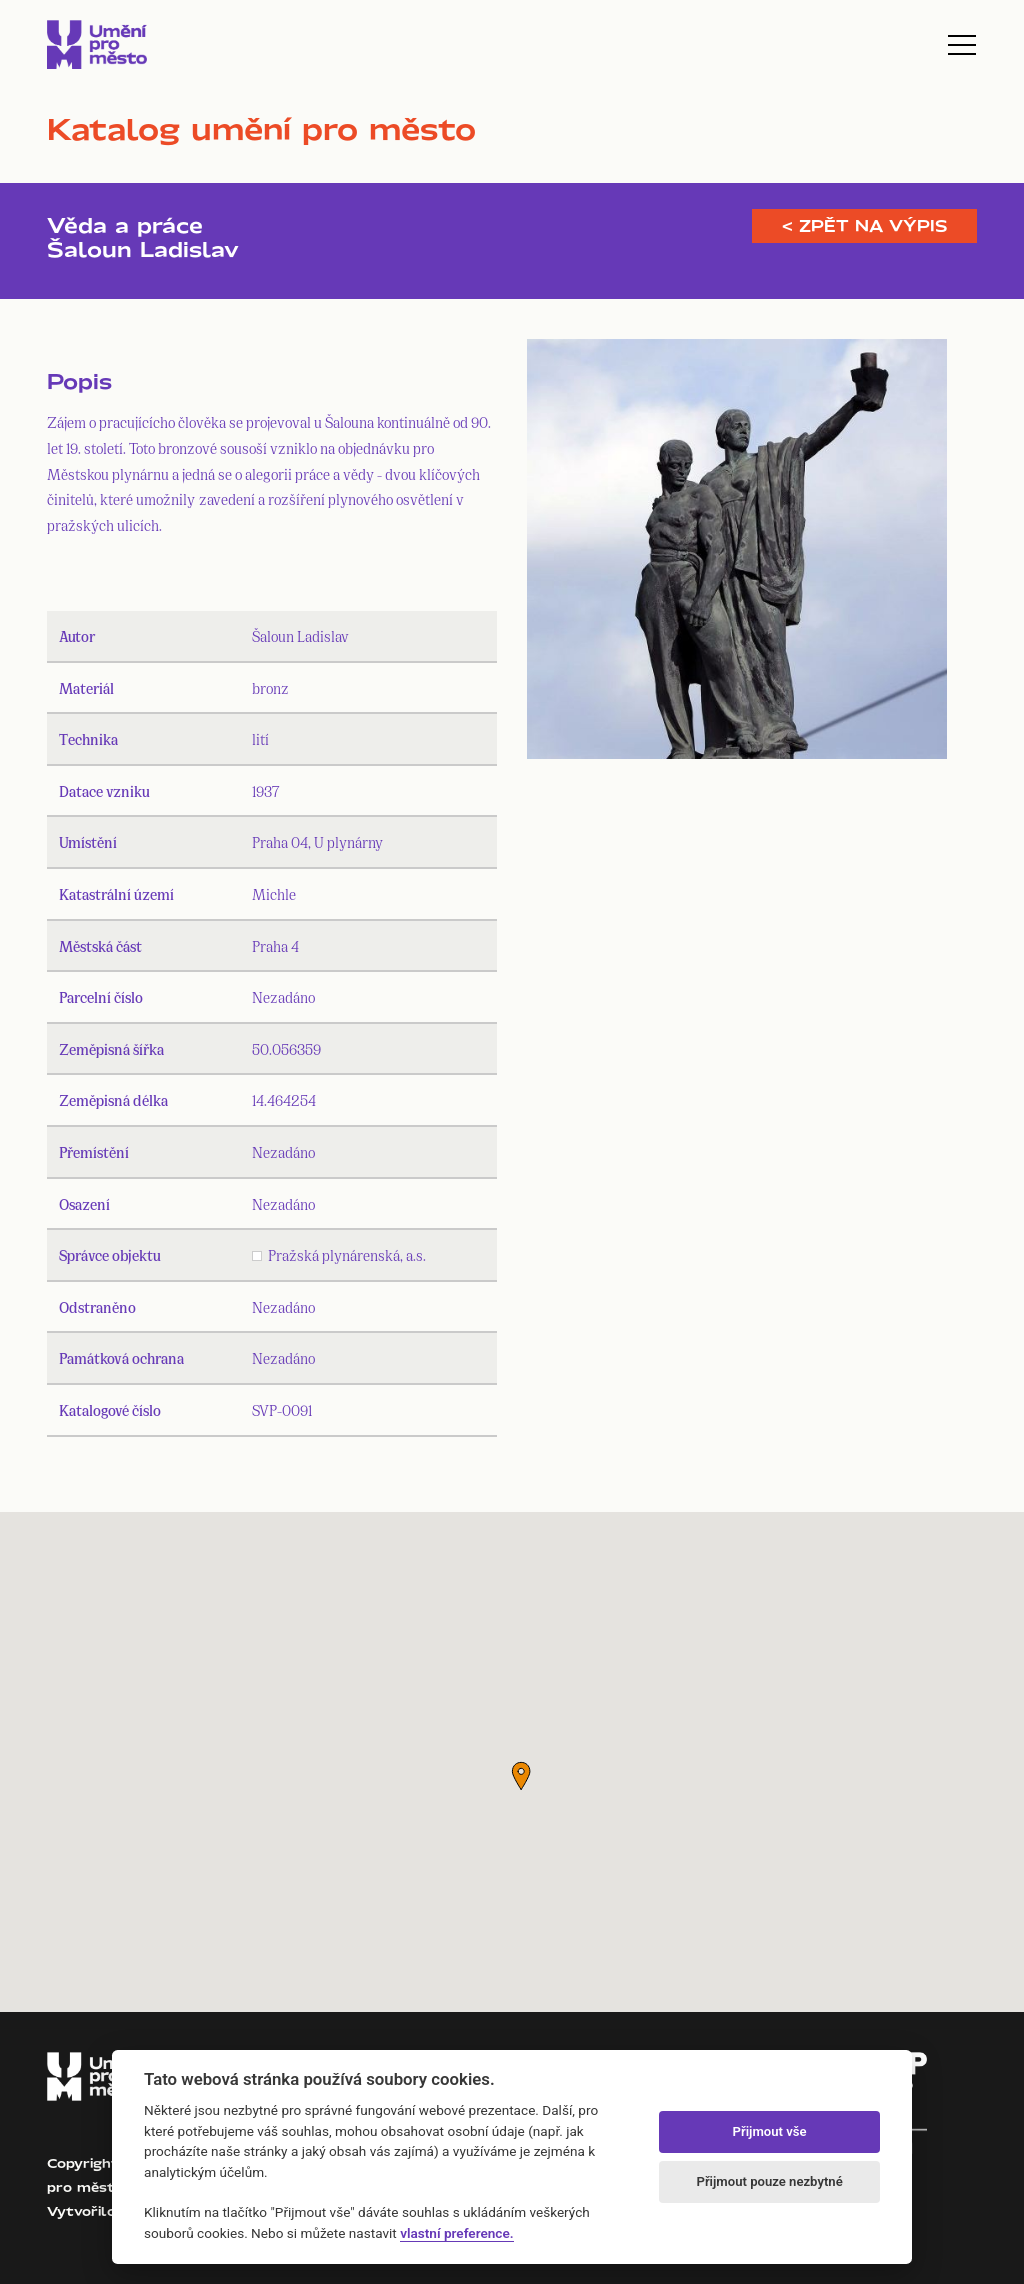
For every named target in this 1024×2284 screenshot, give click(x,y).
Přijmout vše (770, 2131)
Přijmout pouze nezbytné (769, 2181)
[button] (521, 1776)
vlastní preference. (456, 2233)
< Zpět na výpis (864, 226)
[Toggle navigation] (962, 45)
